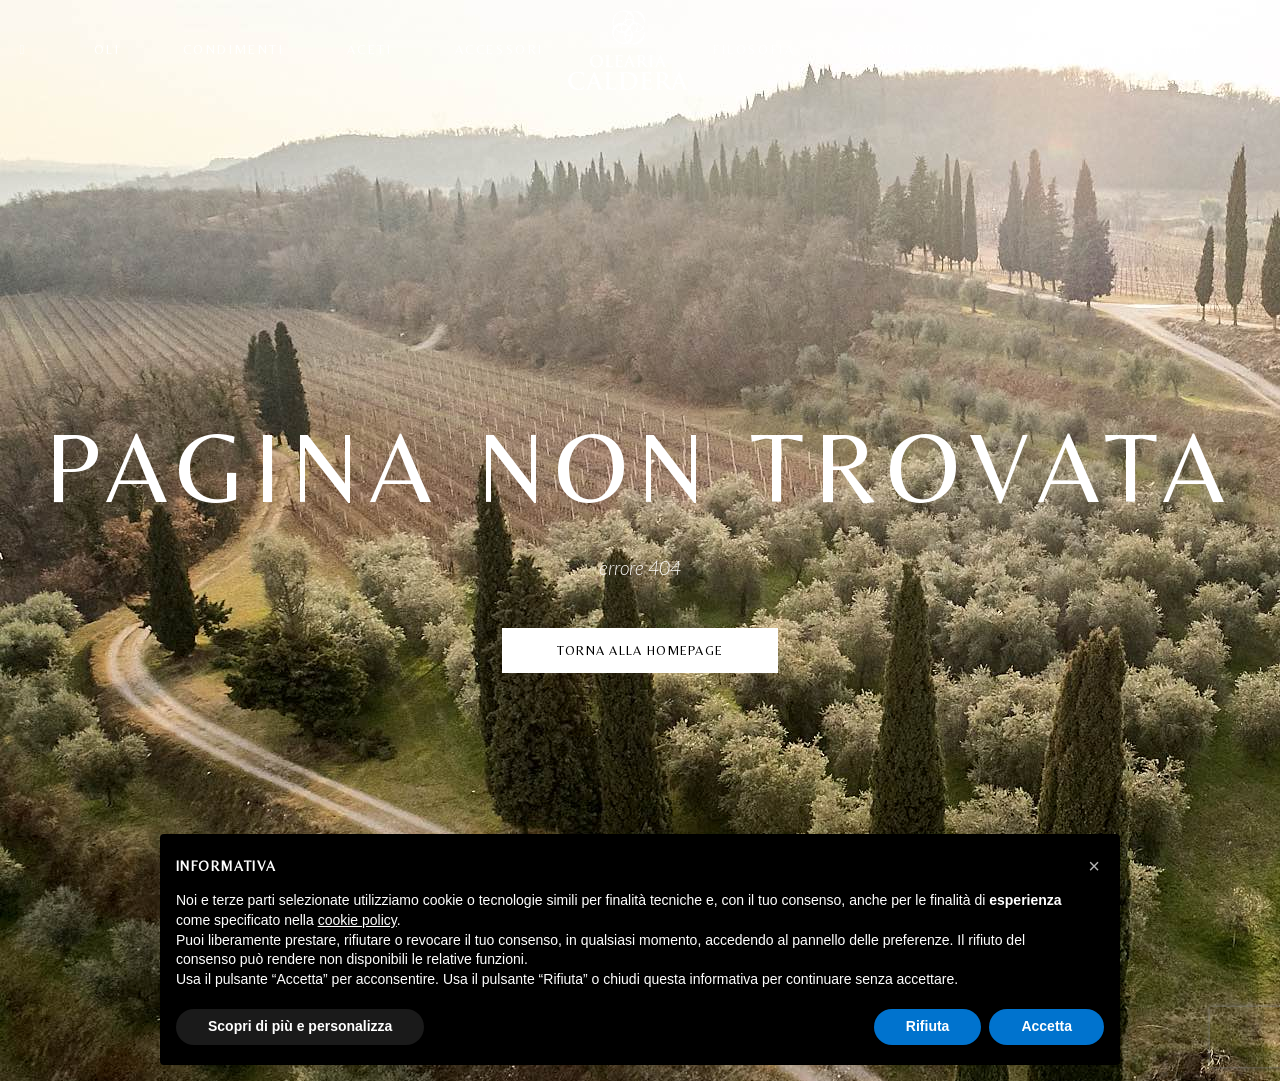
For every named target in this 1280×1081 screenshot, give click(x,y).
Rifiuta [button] (928, 1026)
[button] (1094, 866)
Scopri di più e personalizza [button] (300, 1026)
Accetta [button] (1046, 1026)
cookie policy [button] (357, 920)
